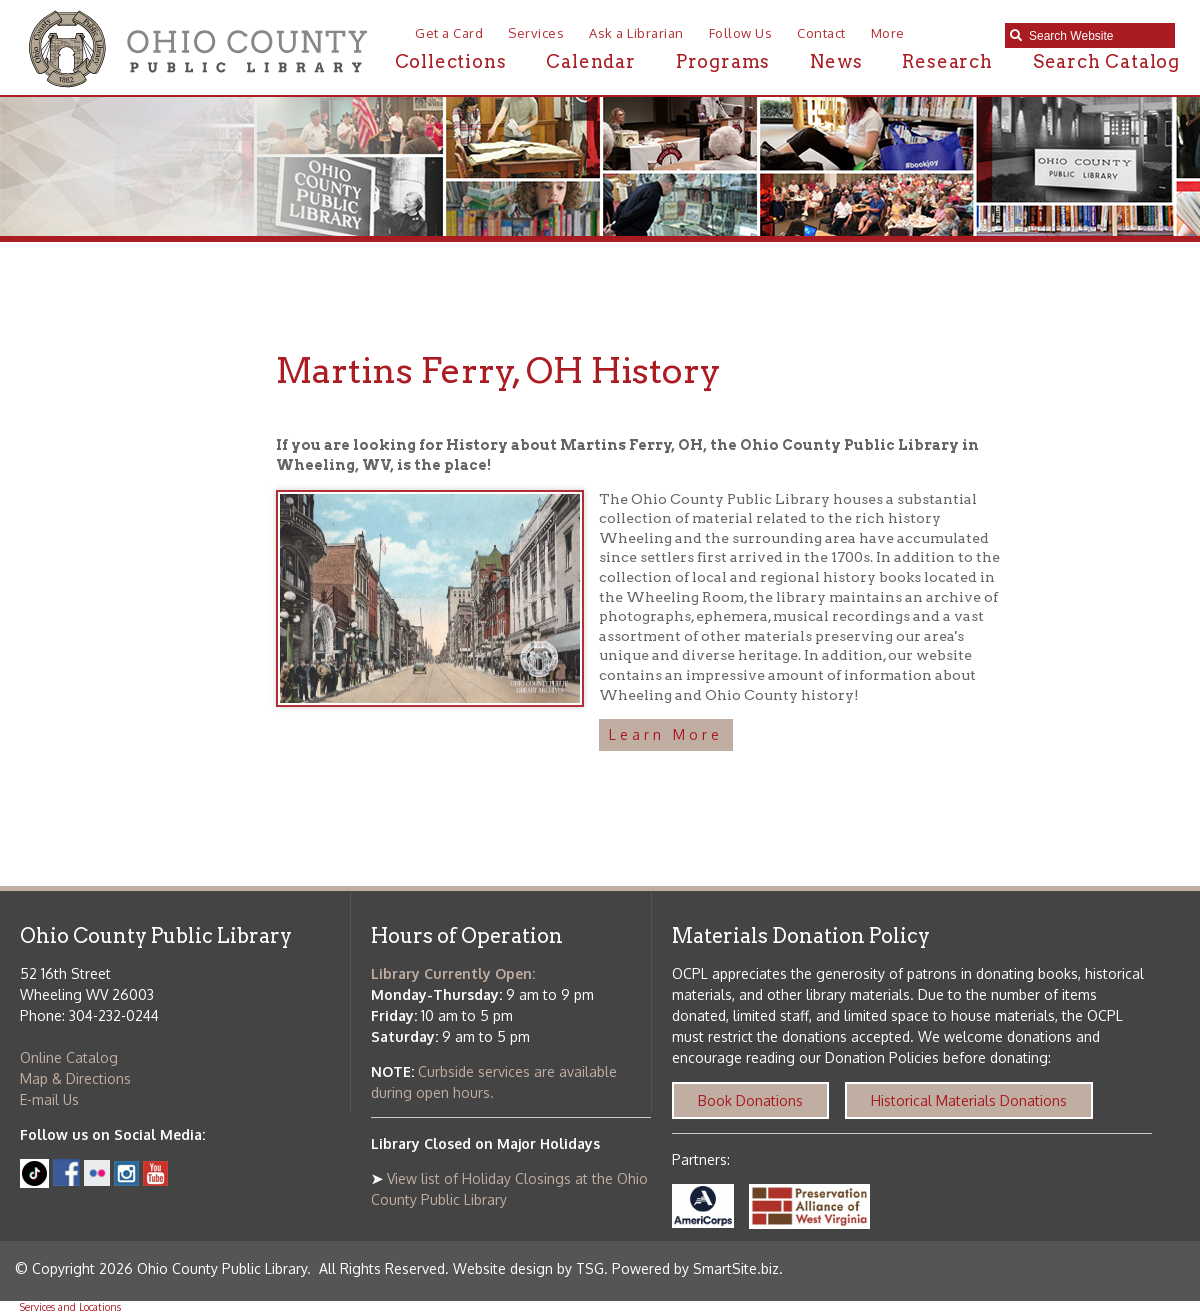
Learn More (666, 734)
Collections (451, 61)
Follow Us (741, 33)
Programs (723, 61)
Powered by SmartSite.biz (695, 1268)
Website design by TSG (528, 1268)
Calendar (590, 61)
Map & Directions (75, 1078)
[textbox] (1097, 36)
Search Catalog (1106, 61)
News (836, 61)
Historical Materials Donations (969, 1100)
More (888, 33)
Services (536, 33)
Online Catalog (69, 1057)
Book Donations (750, 1100)
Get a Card (449, 33)
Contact (821, 33)
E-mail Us (49, 1099)
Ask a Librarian (636, 33)
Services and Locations (70, 1307)
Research (947, 61)
